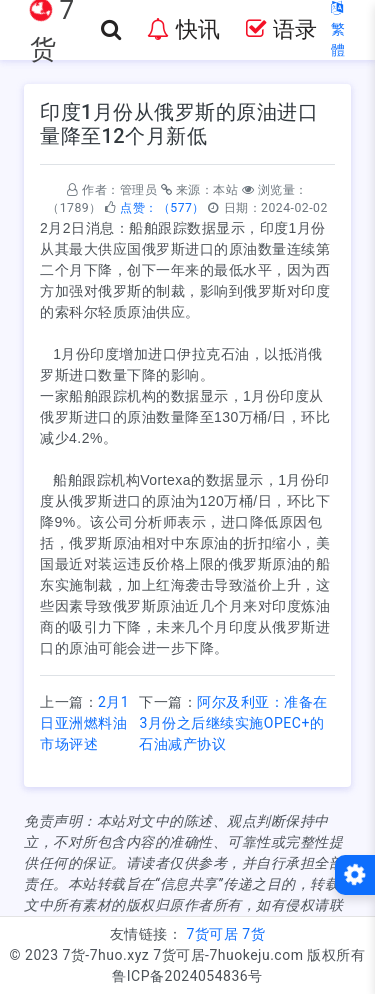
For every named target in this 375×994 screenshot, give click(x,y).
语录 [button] (281, 29)
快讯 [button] (183, 29)
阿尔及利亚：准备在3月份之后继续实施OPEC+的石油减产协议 (233, 723)
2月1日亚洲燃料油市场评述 (84, 723)
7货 (253, 934)
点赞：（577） (162, 208)
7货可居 (212, 934)
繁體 (338, 29)
